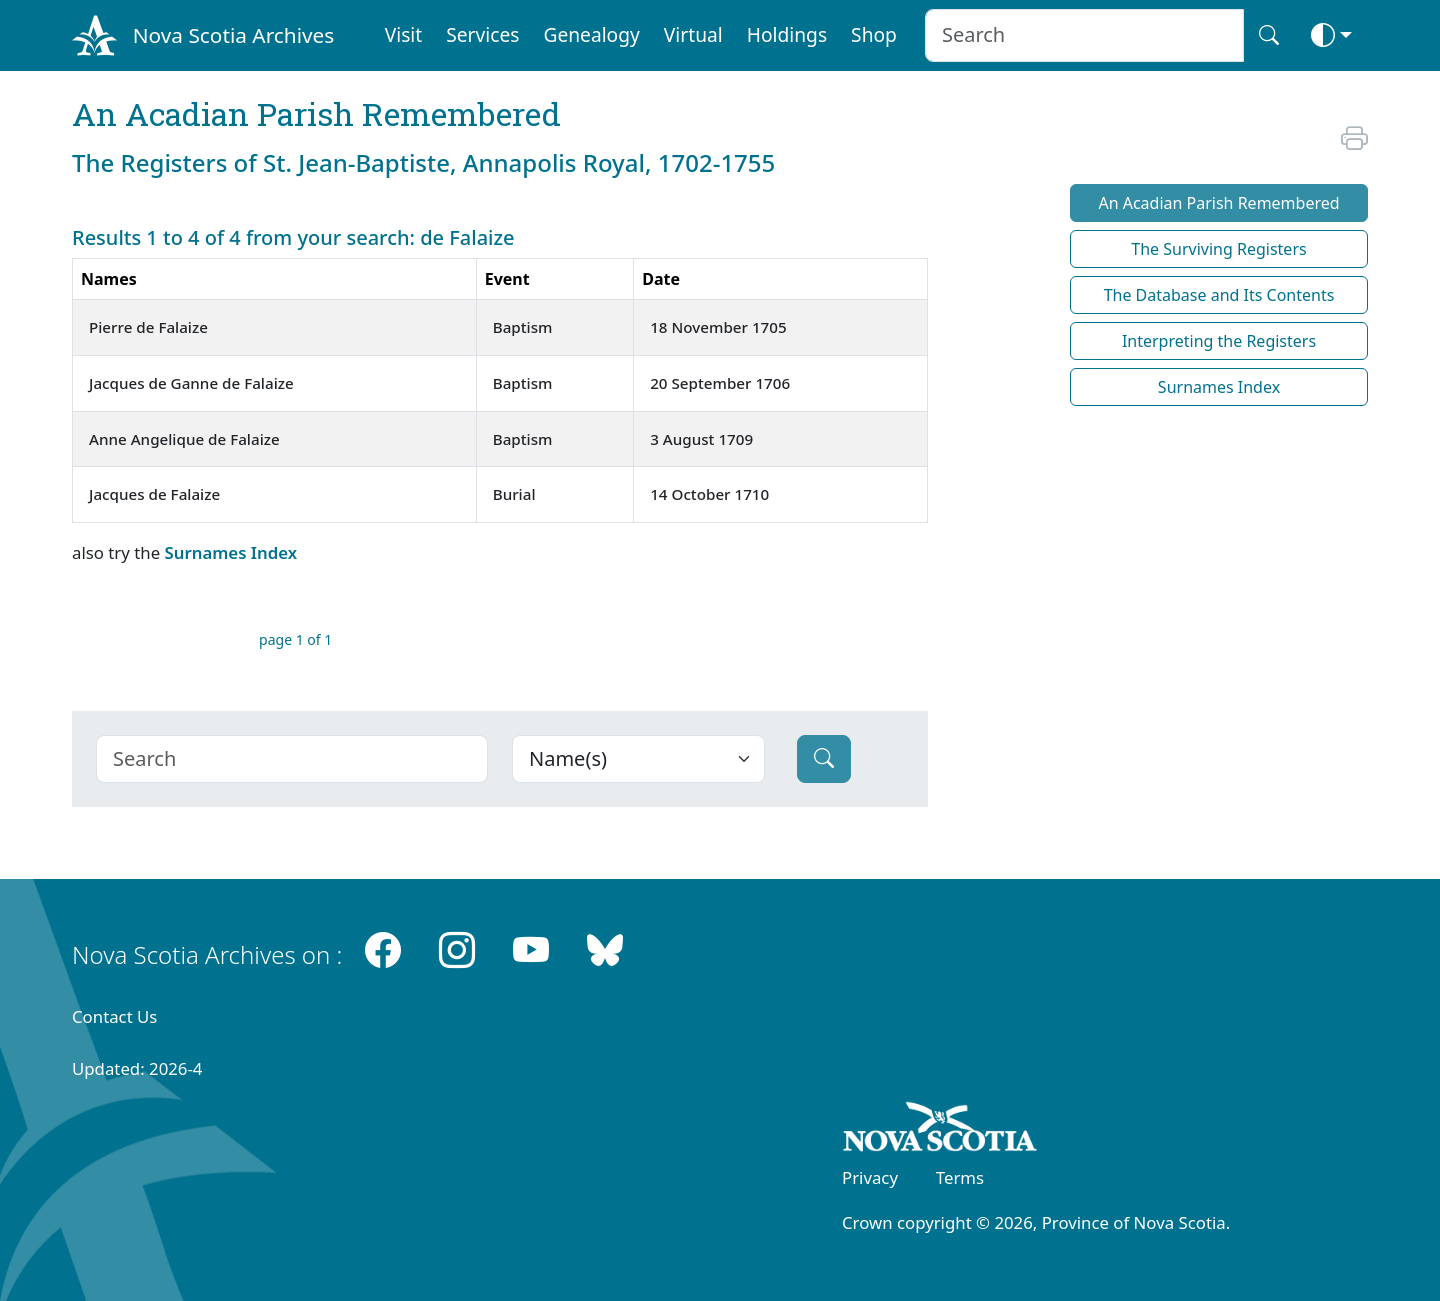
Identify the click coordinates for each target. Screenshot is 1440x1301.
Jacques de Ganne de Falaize (191, 383)
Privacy (870, 1177)
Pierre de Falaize (148, 327)
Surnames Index (230, 552)
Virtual (693, 34)
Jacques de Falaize (154, 494)
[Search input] (1084, 35)
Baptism (523, 327)
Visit (404, 34)
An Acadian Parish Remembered (1218, 203)
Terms (960, 1177)
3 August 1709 (701, 439)
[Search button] (1269, 35)
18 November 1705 (718, 327)
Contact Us (114, 1016)
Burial (514, 494)
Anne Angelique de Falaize (184, 439)
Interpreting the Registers (1219, 341)
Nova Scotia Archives (233, 35)
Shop (874, 34)
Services (482, 34)
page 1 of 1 (295, 639)
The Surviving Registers (1218, 249)
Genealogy (591, 34)
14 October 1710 (709, 494)
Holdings (787, 34)
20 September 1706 (720, 383)
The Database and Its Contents (1219, 295)
